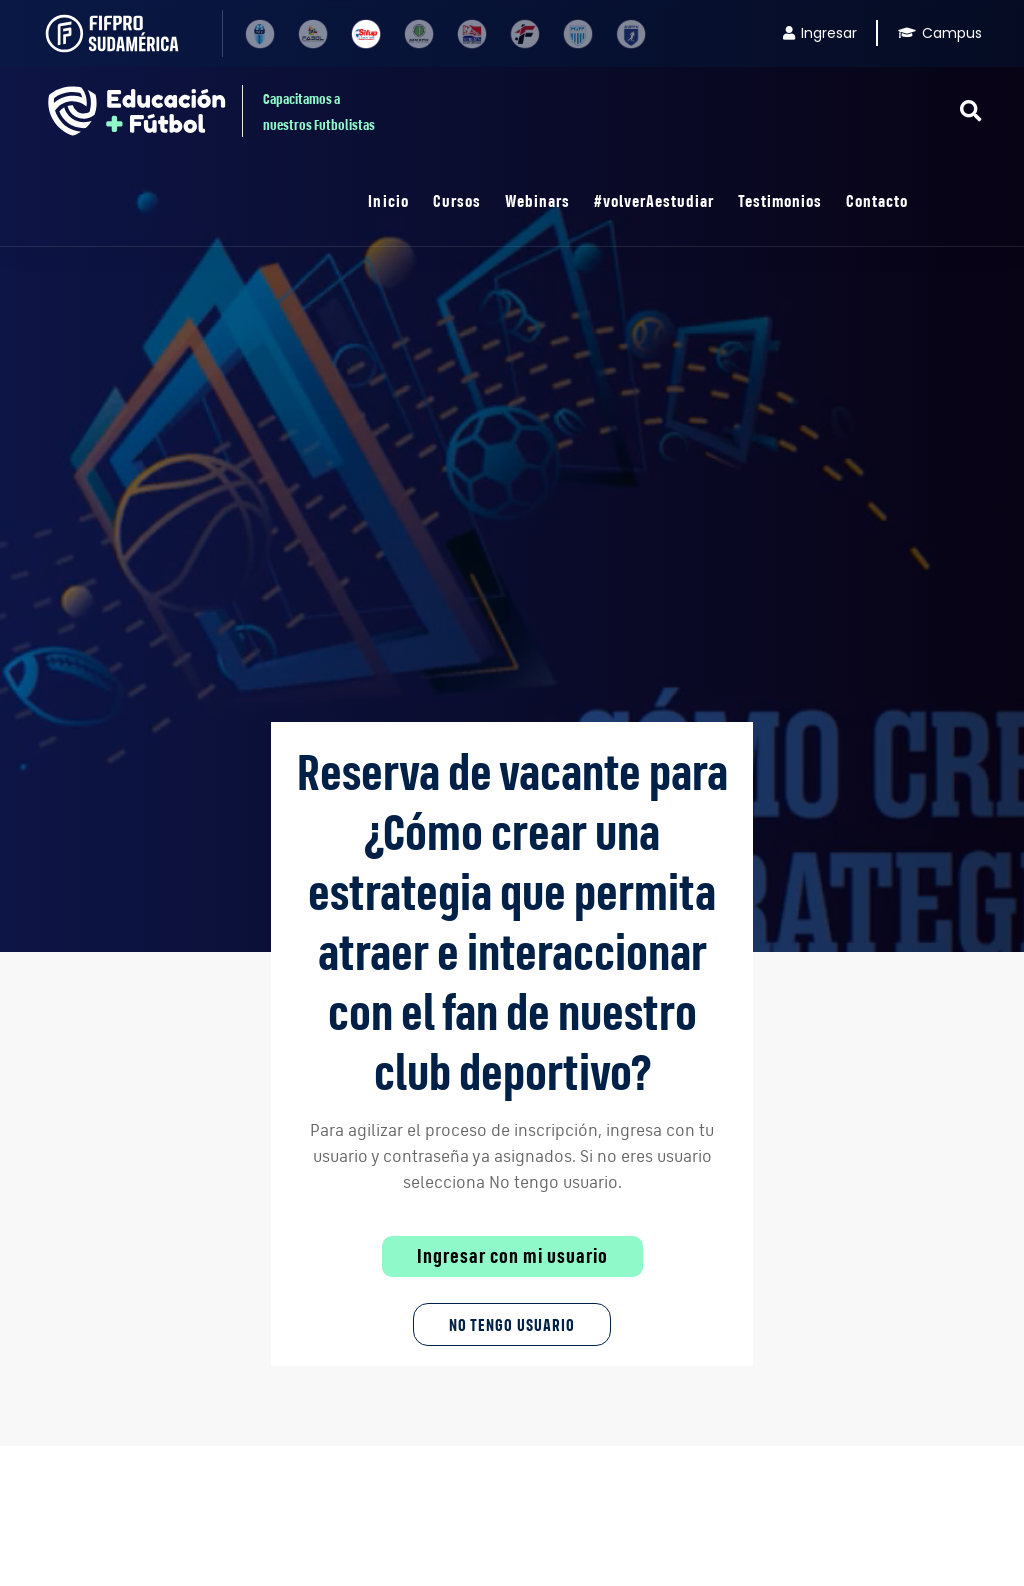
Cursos (457, 200)
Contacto (877, 200)
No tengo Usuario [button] (512, 1324)
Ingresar (820, 33)
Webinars (537, 200)
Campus (940, 33)
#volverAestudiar (654, 200)
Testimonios (780, 200)
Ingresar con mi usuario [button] (512, 1256)
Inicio (388, 200)
